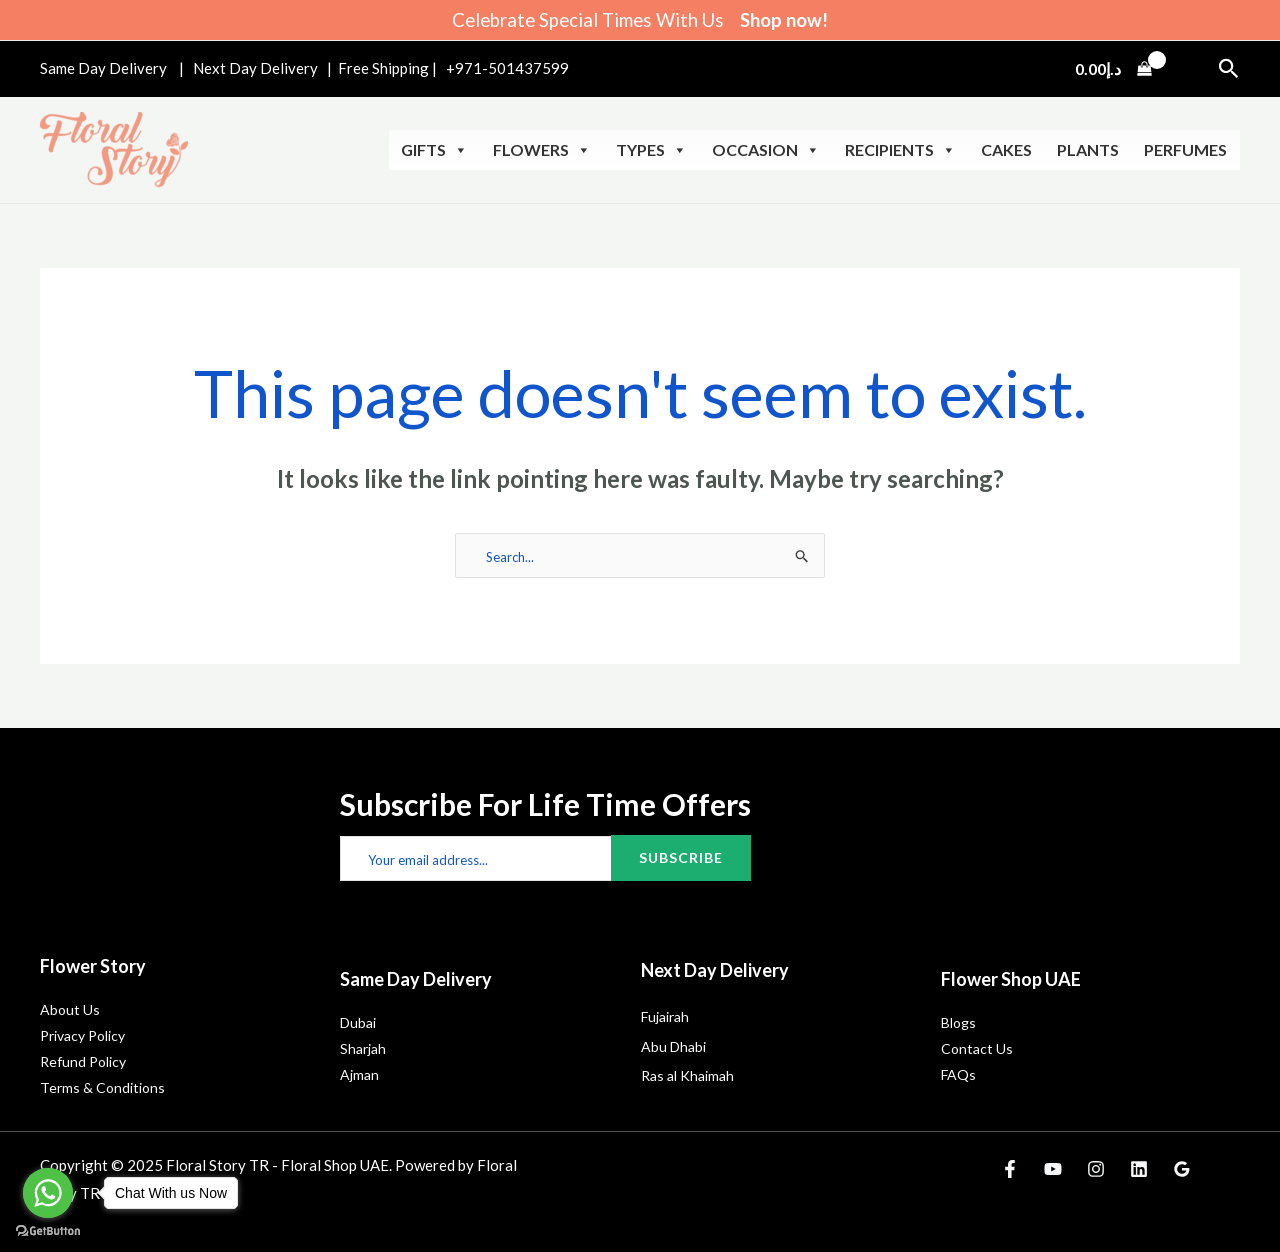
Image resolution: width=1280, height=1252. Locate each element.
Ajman (359, 1074)
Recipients (900, 150)
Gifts (434, 150)
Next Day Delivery (257, 68)
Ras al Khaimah (687, 1075)
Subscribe (681, 857)
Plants (1088, 149)
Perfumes (1185, 149)
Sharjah (363, 1048)
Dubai (358, 1022)
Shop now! (784, 20)
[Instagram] (1096, 1169)
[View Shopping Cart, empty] (1113, 69)
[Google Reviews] (1182, 1169)
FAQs (958, 1074)
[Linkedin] (1139, 1169)
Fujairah (665, 1016)
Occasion (766, 150)
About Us (70, 1009)
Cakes (1006, 149)
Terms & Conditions (102, 1087)
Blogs (958, 1022)
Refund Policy (83, 1061)
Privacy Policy (82, 1035)
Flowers (542, 150)
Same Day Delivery (103, 68)
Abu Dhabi (673, 1046)
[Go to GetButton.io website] (48, 1231)
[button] (1229, 69)
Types (651, 150)
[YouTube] (1053, 1169)
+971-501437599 (507, 68)
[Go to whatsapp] (48, 1193)
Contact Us (977, 1048)
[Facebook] (1010, 1169)
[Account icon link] (1189, 69)
